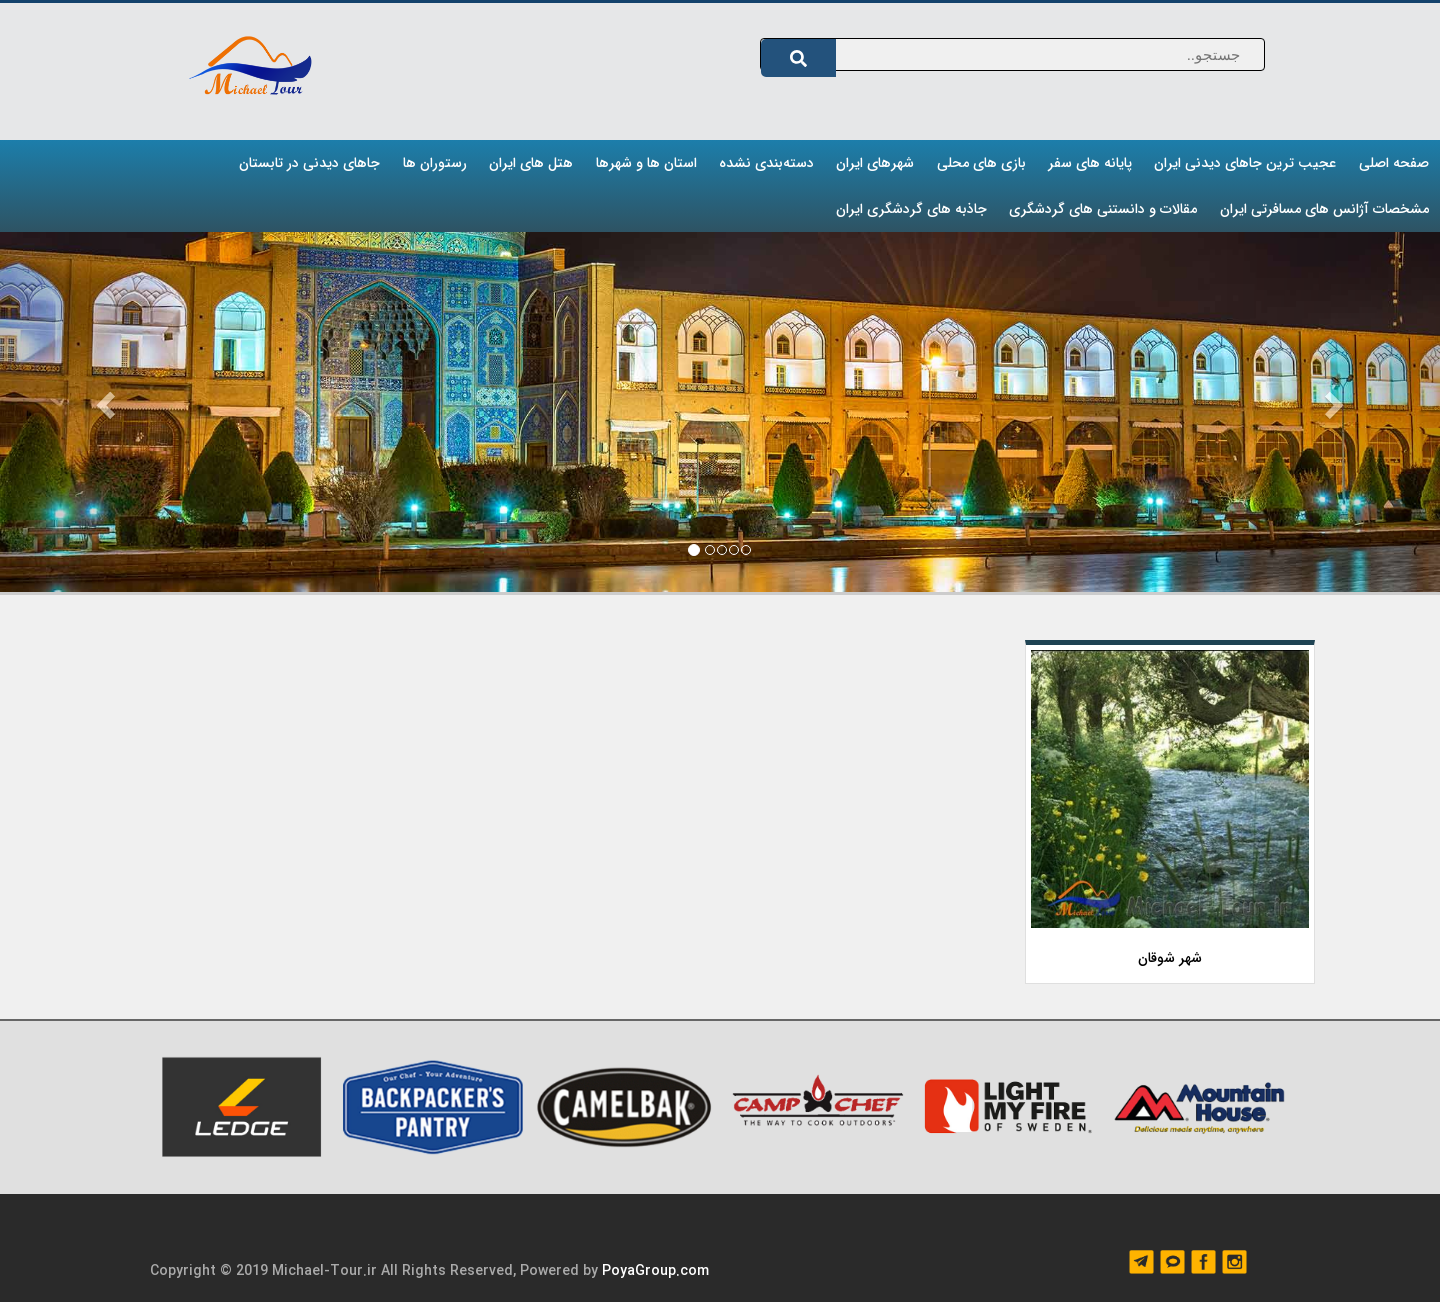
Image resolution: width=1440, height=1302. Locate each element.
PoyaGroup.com (655, 1271)
